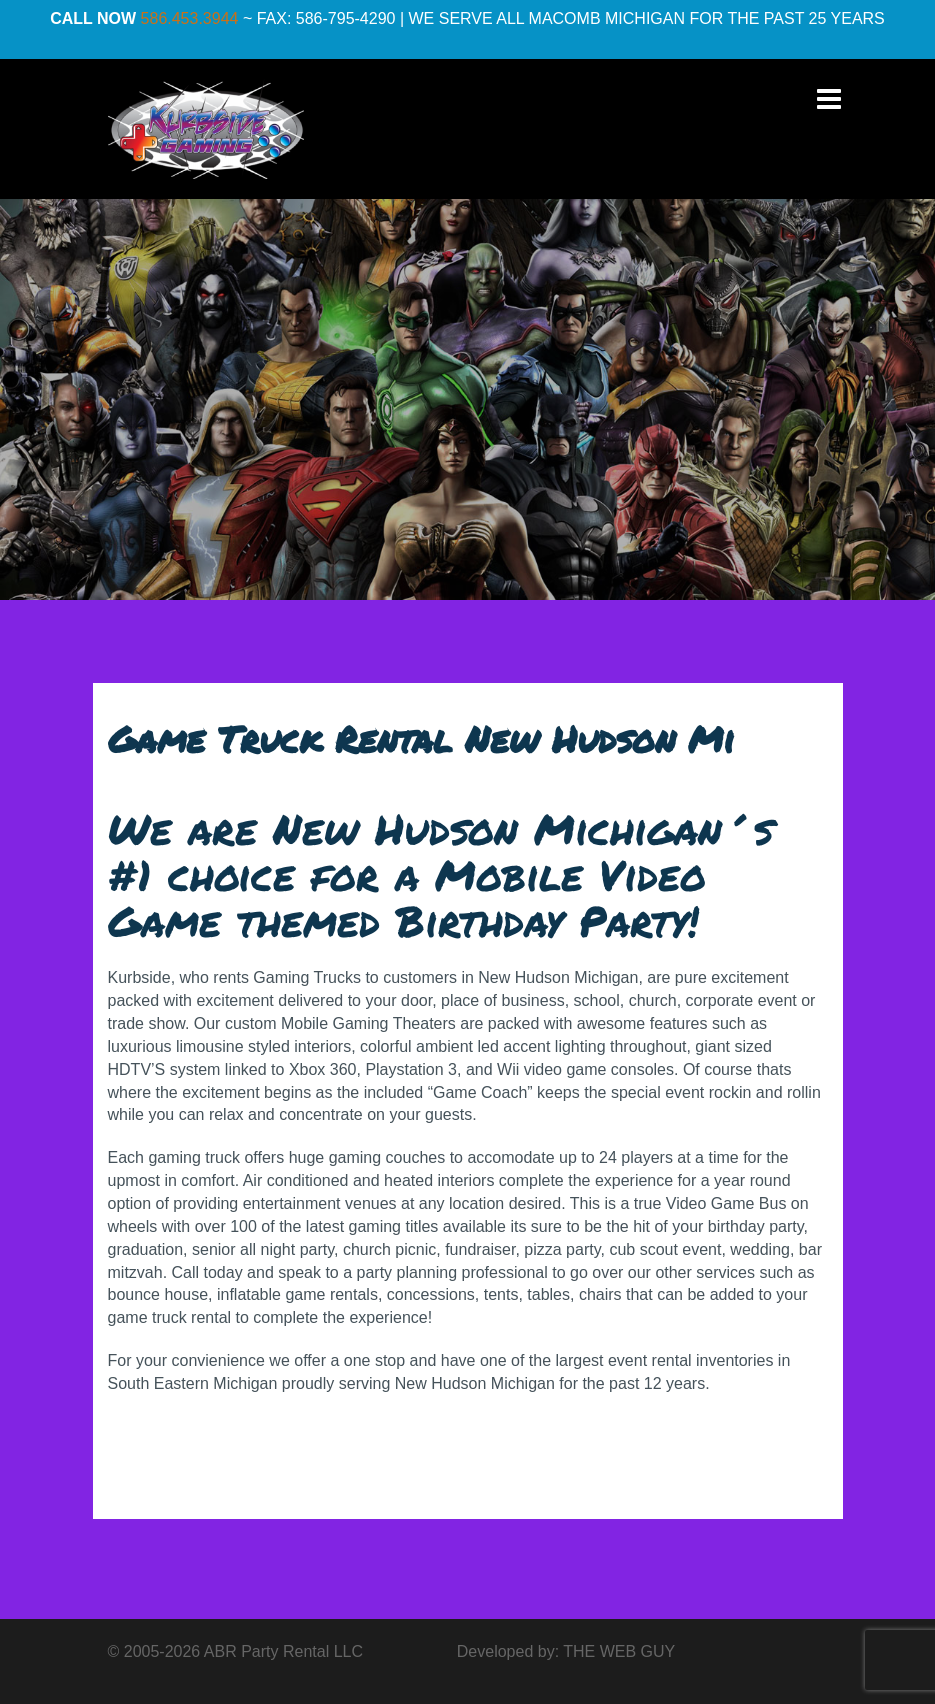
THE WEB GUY (619, 1651)
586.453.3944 (190, 18)
